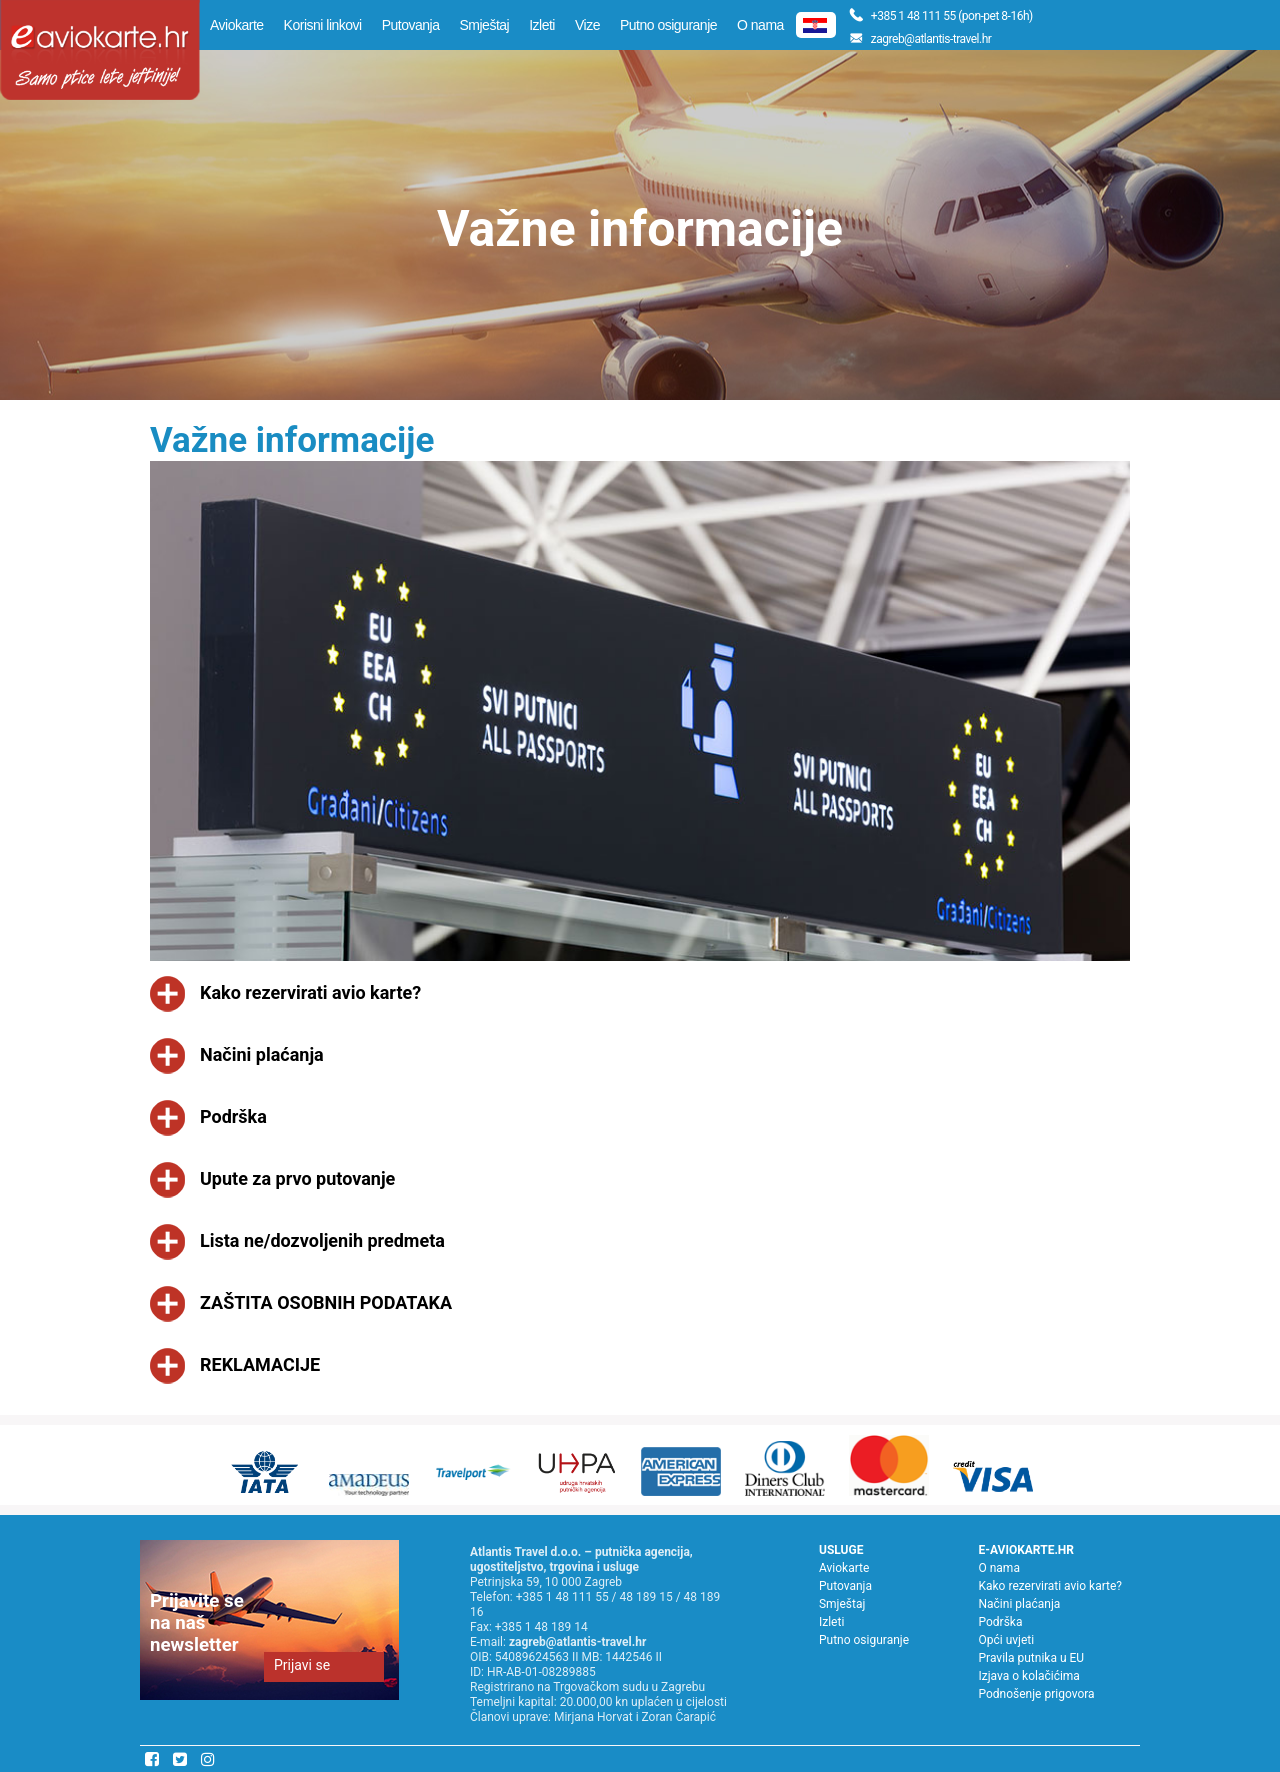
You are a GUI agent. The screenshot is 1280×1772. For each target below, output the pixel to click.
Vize (587, 25)
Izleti (542, 25)
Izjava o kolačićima (1028, 1676)
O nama (760, 25)
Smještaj (484, 25)
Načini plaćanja (1019, 1604)
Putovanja (411, 25)
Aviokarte (237, 25)
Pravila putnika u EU (1031, 1658)
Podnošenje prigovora (1036, 1694)
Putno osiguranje (668, 25)
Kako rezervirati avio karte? (1050, 1586)
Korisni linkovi (323, 25)
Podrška (1000, 1622)
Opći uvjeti (1006, 1640)
